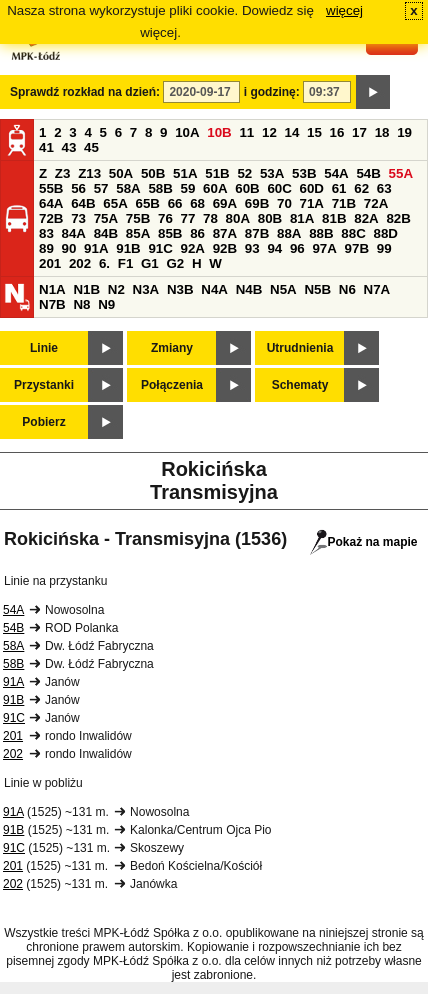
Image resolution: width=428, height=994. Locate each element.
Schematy (300, 385)
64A (51, 203)
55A (401, 173)
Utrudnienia (300, 348)
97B (357, 248)
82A (366, 218)
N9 (106, 304)
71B (344, 203)
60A (215, 188)
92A (193, 248)
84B (106, 233)
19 (404, 132)
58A (128, 188)
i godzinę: (272, 92)
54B (368, 173)
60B (247, 188)
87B (257, 233)
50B (153, 173)
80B (270, 218)
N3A (146, 289)
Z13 (89, 173)
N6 (347, 289)
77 (188, 218)
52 (244, 173)
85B (170, 233)
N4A (214, 289)
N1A (52, 289)
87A (225, 233)
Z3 (63, 173)
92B (225, 248)
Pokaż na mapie (363, 542)
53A (272, 173)
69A (225, 203)
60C (279, 188)
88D (385, 233)
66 (175, 203)
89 (46, 248)
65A (115, 203)
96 (297, 248)
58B (160, 188)
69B (257, 203)
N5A (283, 289)
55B (51, 188)
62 (361, 188)
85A (138, 233)
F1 (126, 263)
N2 (116, 289)
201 (50, 263)
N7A (377, 289)
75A (106, 218)
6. (104, 263)
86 (197, 233)
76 (165, 218)
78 (210, 218)
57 (101, 188)
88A (289, 233)
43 (69, 147)
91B (128, 248)
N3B (180, 289)
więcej (344, 10)
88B (321, 233)
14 (292, 132)
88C (353, 233)
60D (312, 188)
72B (51, 218)
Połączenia (172, 385)
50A (121, 173)
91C (160, 248)
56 (78, 188)
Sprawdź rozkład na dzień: (85, 92)
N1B (86, 289)
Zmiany (172, 348)
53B (304, 173)
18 (382, 132)
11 (246, 132)
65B (147, 203)
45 (91, 147)
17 (359, 132)
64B (83, 203)
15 (314, 132)
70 (284, 203)
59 (188, 188)
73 (78, 218)
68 (197, 203)
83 (46, 233)
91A (96, 248)
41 (46, 147)
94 (274, 248)
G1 (150, 263)
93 (252, 248)
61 (339, 188)
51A (185, 173)
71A (312, 203)
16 (337, 132)
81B (334, 218)
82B (398, 218)
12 (269, 132)
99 (384, 248)
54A (336, 173)
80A (238, 218)
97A (324, 248)
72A (376, 203)
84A (74, 233)
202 (80, 263)
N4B (249, 289)
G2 (175, 263)
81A (302, 218)
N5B (317, 289)
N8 (81, 304)
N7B (52, 304)
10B (219, 132)
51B (217, 173)
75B (138, 218)
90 (69, 248)
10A (187, 132)
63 (384, 188)
